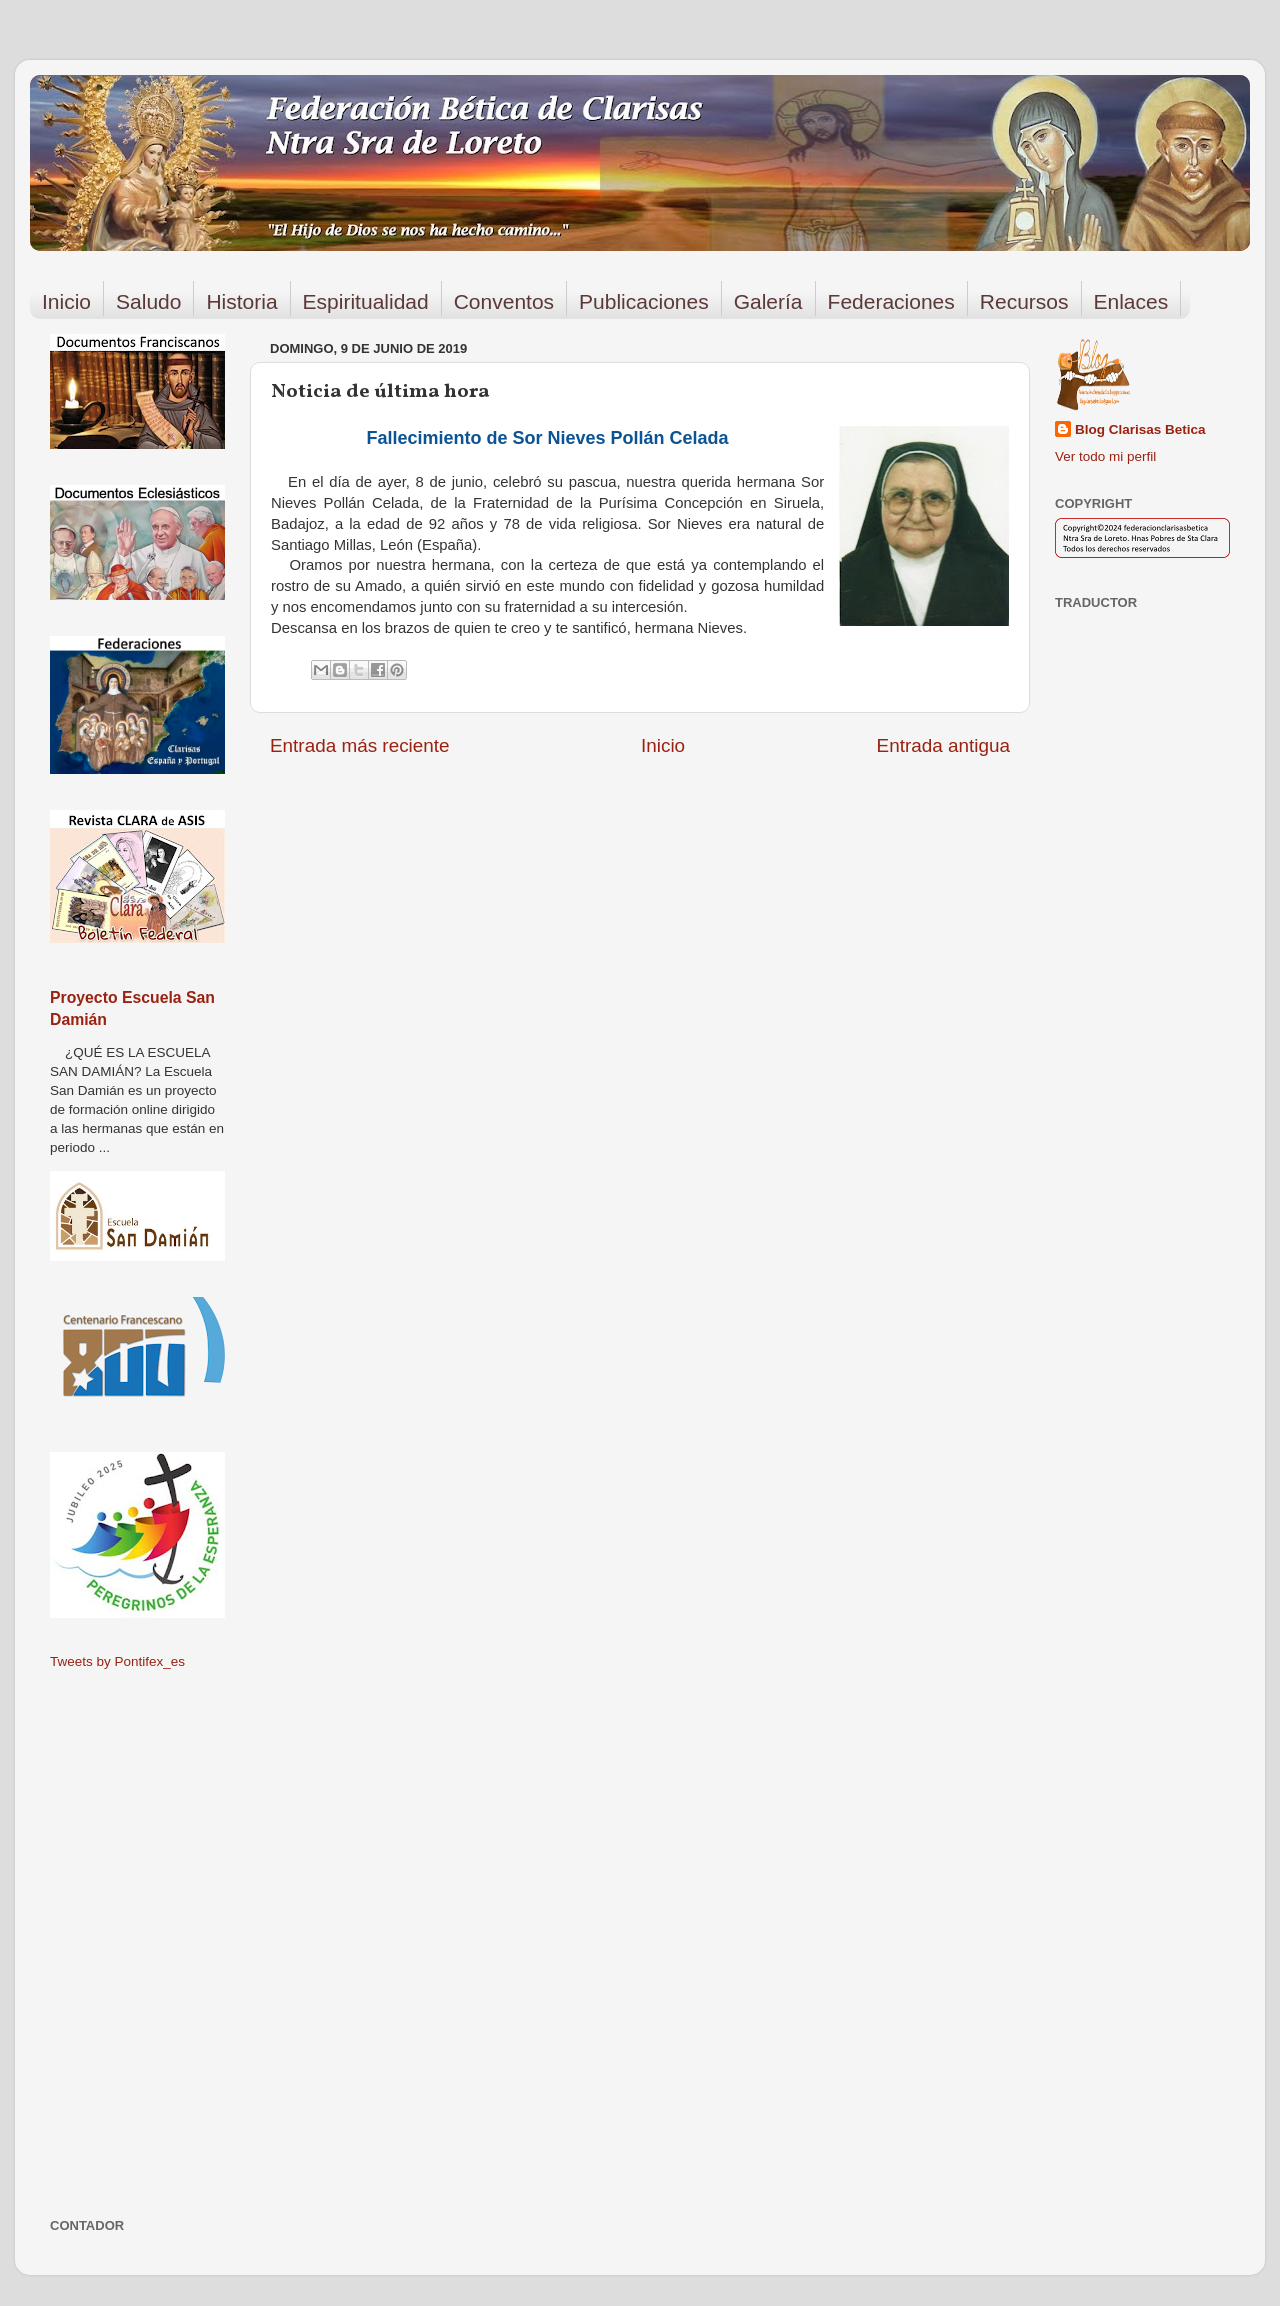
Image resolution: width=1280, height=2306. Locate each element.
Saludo (148, 301)
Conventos (504, 301)
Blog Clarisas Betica (1140, 429)
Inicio (66, 301)
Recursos (1024, 301)
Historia (241, 301)
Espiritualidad (366, 301)
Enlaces (1131, 301)
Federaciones (891, 301)
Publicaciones (644, 301)
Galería (768, 301)
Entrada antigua (943, 745)
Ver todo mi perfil (1105, 456)
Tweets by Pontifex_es (117, 1661)
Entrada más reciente (360, 745)
